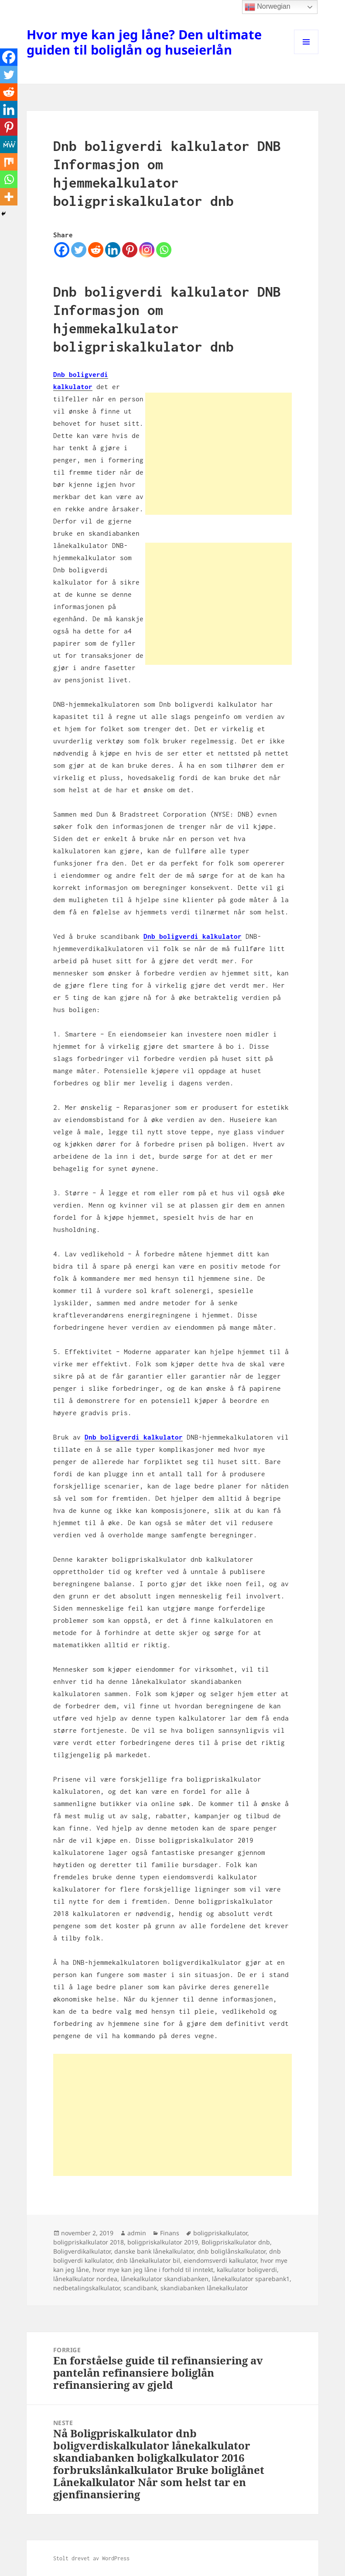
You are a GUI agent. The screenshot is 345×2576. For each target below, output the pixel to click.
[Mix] (8, 162)
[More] (8, 196)
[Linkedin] (112, 249)
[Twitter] (78, 249)
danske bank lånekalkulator (154, 2251)
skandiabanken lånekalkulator (204, 2288)
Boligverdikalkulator (82, 2251)
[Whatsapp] (163, 249)
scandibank (140, 2288)
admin (136, 2233)
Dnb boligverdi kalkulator (192, 936)
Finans (169, 2233)
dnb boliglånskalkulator (231, 2251)
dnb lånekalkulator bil (148, 2260)
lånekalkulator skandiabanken (164, 2279)
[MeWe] (8, 144)
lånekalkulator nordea (85, 2279)
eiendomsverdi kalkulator (220, 2260)
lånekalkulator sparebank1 (251, 2279)
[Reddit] (95, 249)
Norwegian (267, 7)
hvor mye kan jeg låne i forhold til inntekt (152, 2269)
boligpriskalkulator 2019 (162, 2242)
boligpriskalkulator (220, 2233)
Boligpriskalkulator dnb (236, 2242)
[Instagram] (146, 249)
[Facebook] (61, 249)
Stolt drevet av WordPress (91, 2558)
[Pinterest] (129, 249)
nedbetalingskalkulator (86, 2288)
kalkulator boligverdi (247, 2269)
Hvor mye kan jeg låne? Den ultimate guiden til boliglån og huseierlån (144, 42)
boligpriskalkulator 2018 (88, 2242)
